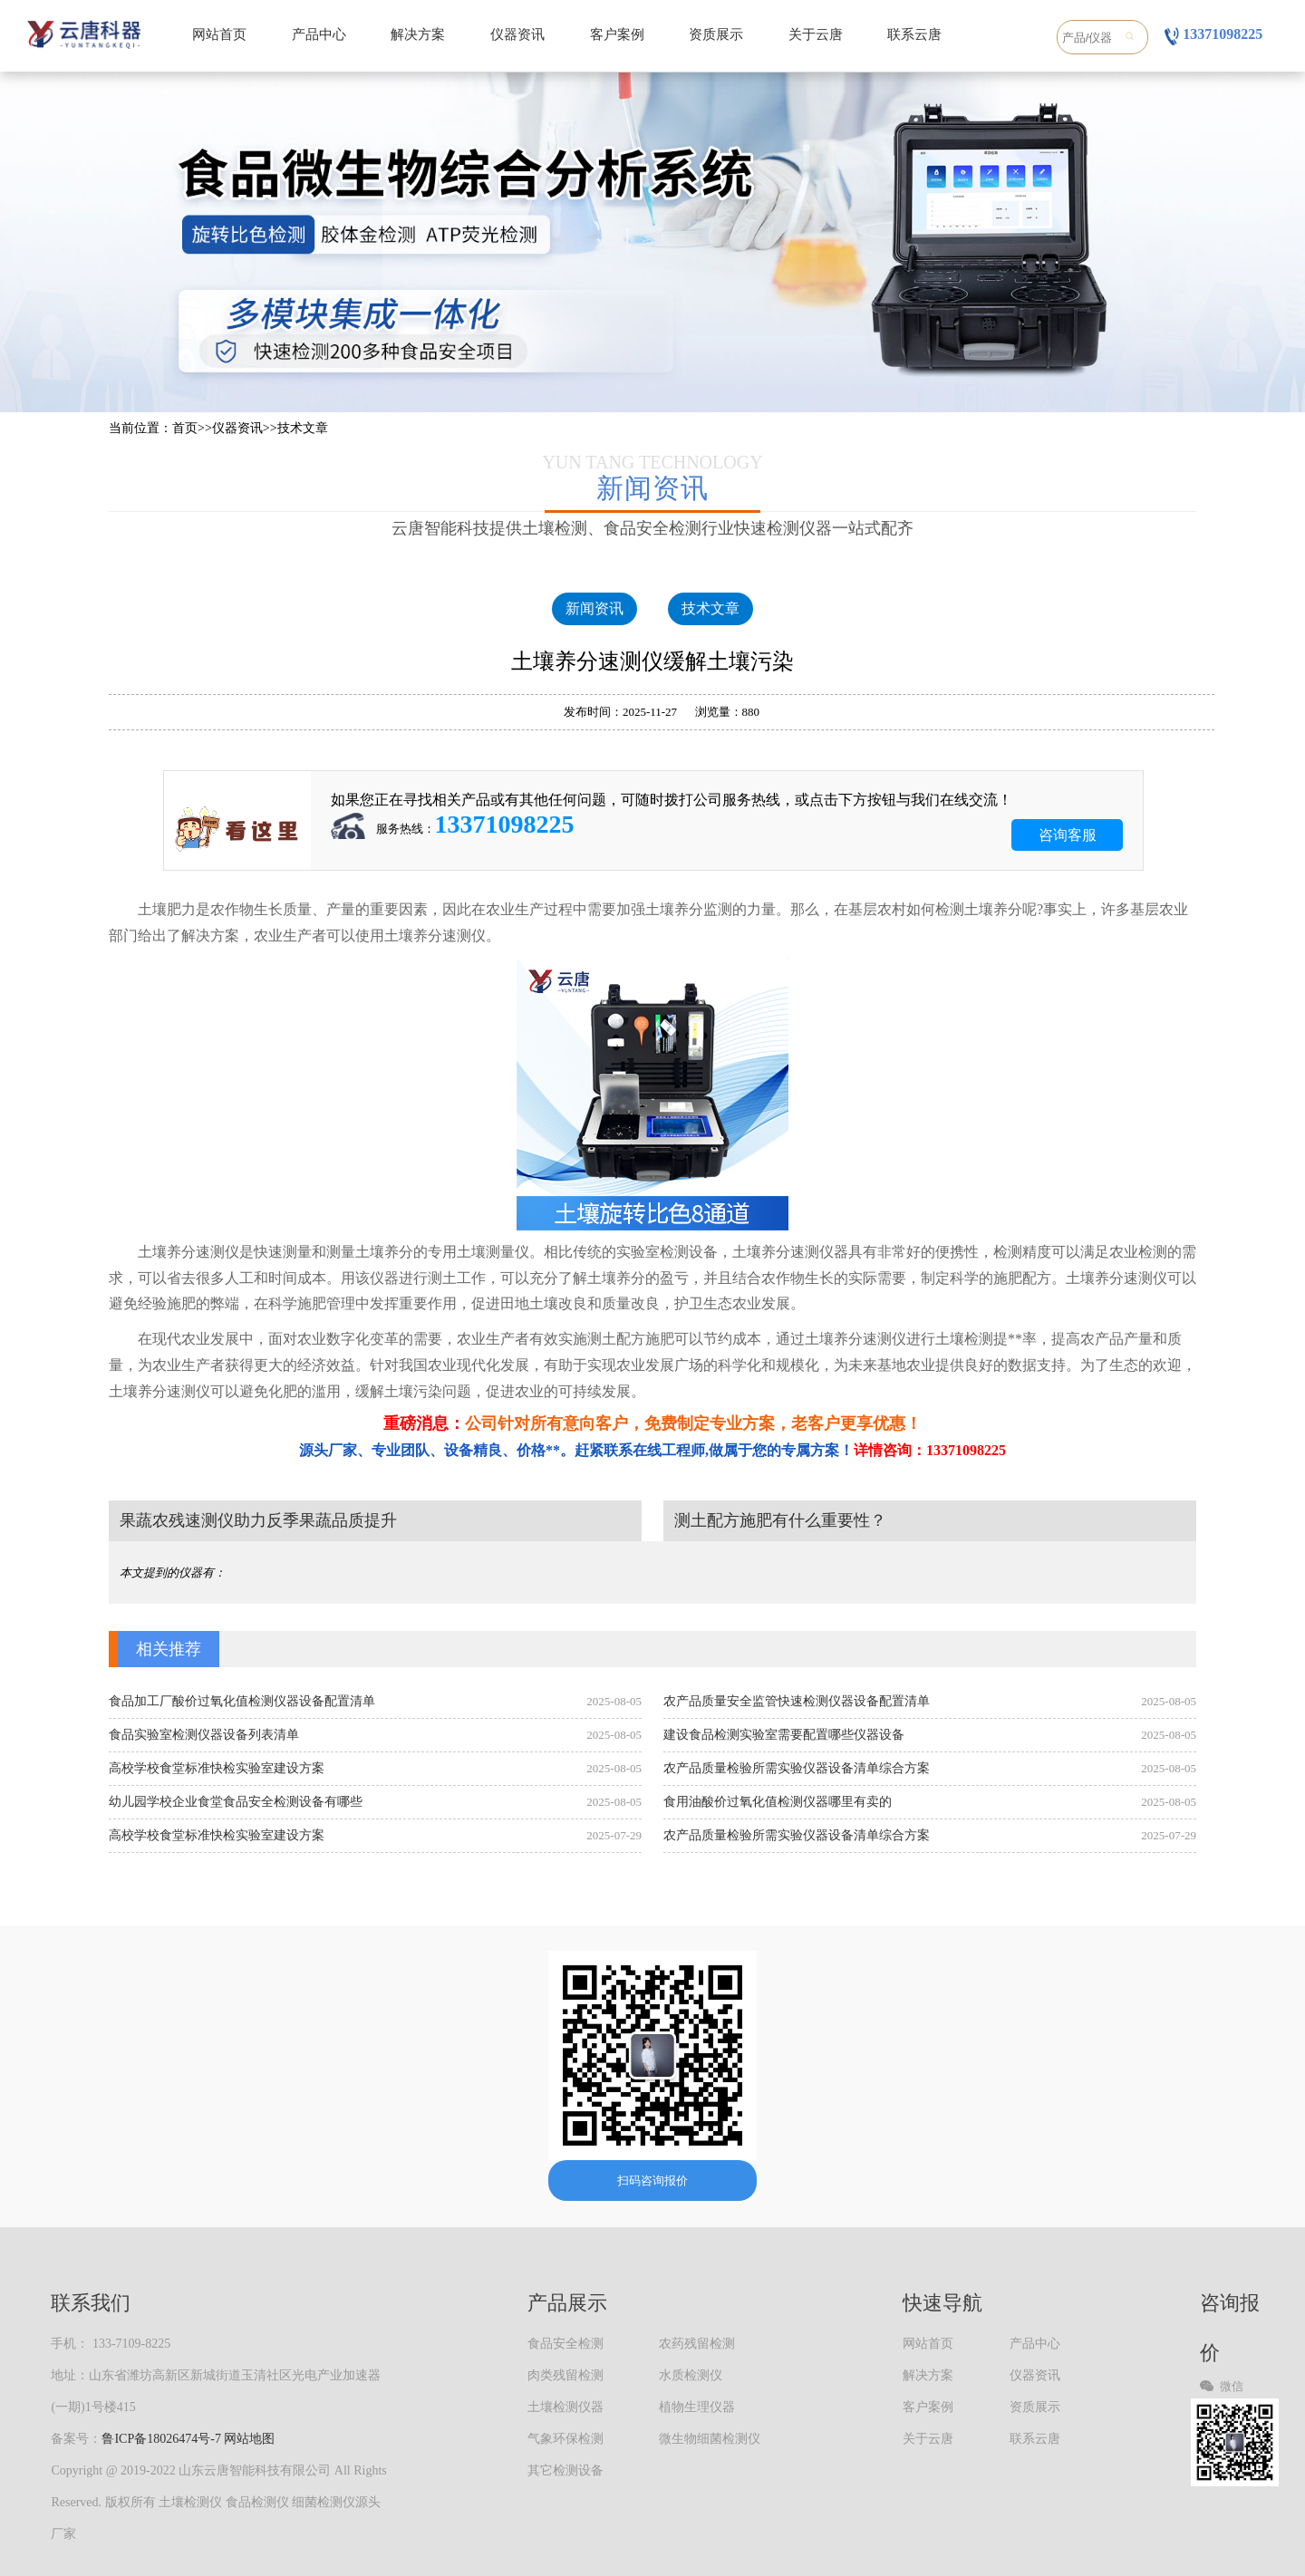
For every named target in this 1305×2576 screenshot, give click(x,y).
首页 (185, 428)
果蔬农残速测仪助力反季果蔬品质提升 (258, 1520)
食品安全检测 (565, 2343)
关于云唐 (815, 34)
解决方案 (418, 34)
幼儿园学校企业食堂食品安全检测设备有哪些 (235, 1802)
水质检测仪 (690, 2375)
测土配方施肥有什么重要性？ (780, 1520)
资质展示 (716, 34)
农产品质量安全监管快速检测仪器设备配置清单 (796, 1701)
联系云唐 (914, 34)
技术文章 (302, 428)
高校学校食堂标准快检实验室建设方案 (216, 1768)
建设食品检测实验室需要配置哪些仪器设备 (783, 1734)
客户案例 (617, 34)
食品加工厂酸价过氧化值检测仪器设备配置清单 (242, 1701)
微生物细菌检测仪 (709, 2439)
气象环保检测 (565, 2439)
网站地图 (249, 2439)
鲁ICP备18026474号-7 (161, 2439)
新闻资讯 (595, 608)
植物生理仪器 (697, 2407)
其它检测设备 (565, 2470)
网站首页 (219, 34)
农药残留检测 (697, 2343)
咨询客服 (1068, 835)
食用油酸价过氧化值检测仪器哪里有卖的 (777, 1802)
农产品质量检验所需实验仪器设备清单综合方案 (796, 1768)
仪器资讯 (517, 34)
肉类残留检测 (565, 2375)
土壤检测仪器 (565, 2407)
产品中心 (319, 34)
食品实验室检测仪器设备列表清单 (204, 1734)
